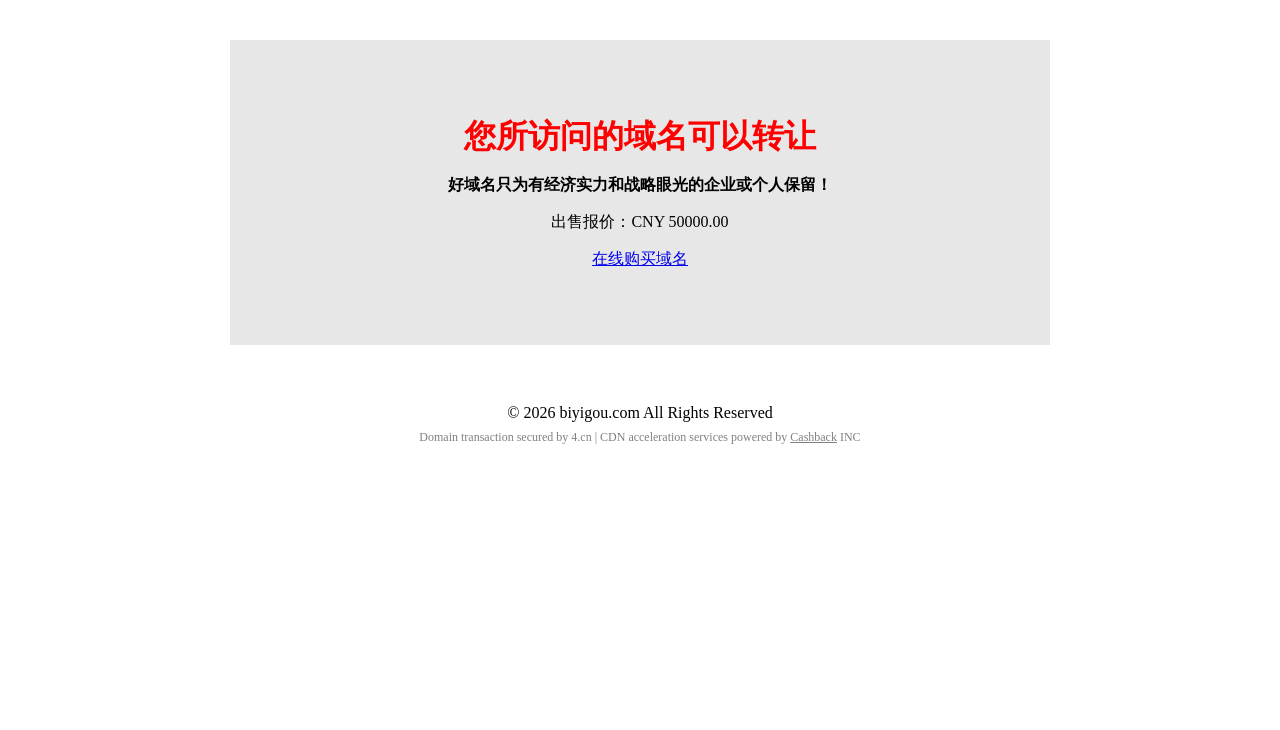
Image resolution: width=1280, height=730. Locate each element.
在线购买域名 (640, 258)
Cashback (813, 437)
